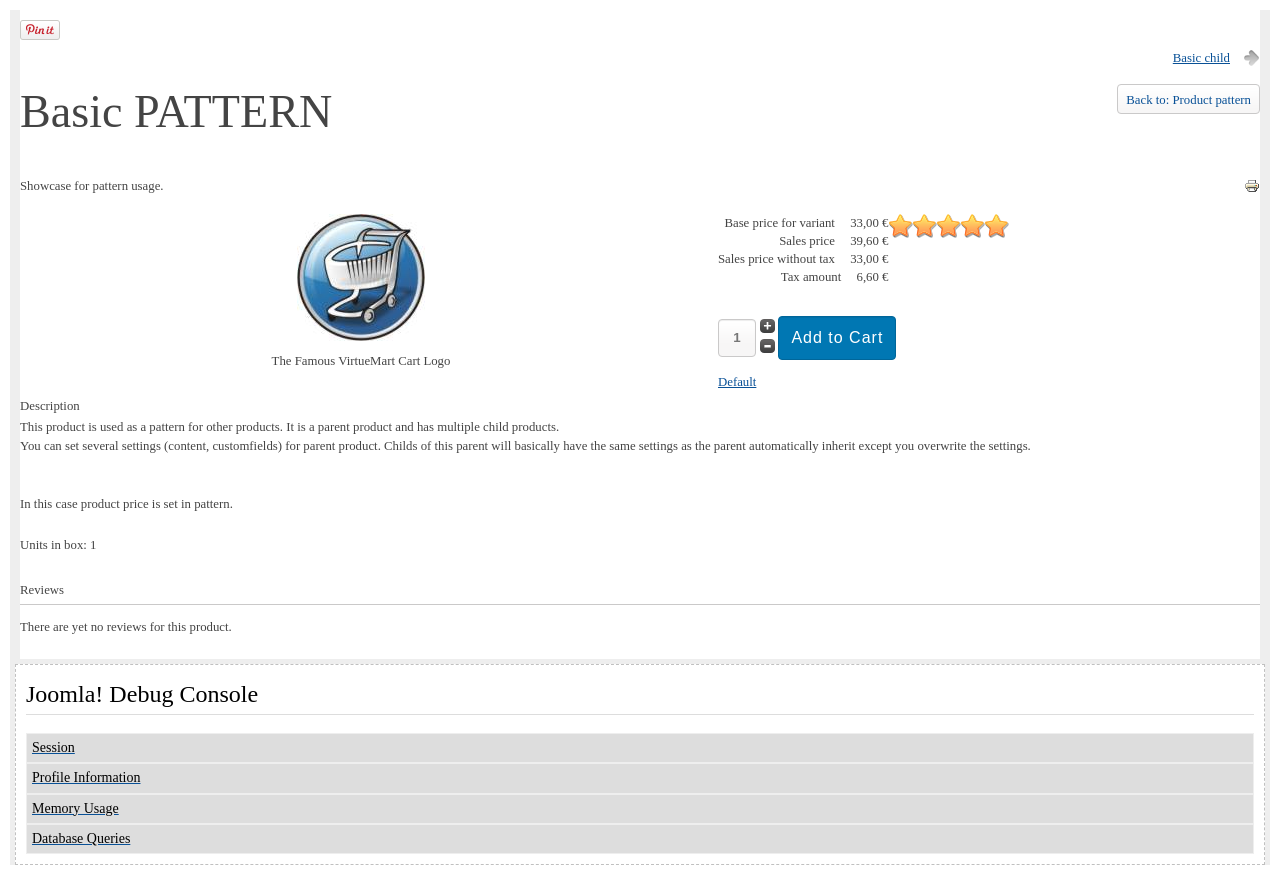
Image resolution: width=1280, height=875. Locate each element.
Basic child (1201, 58)
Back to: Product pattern (1188, 100)
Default (737, 382)
